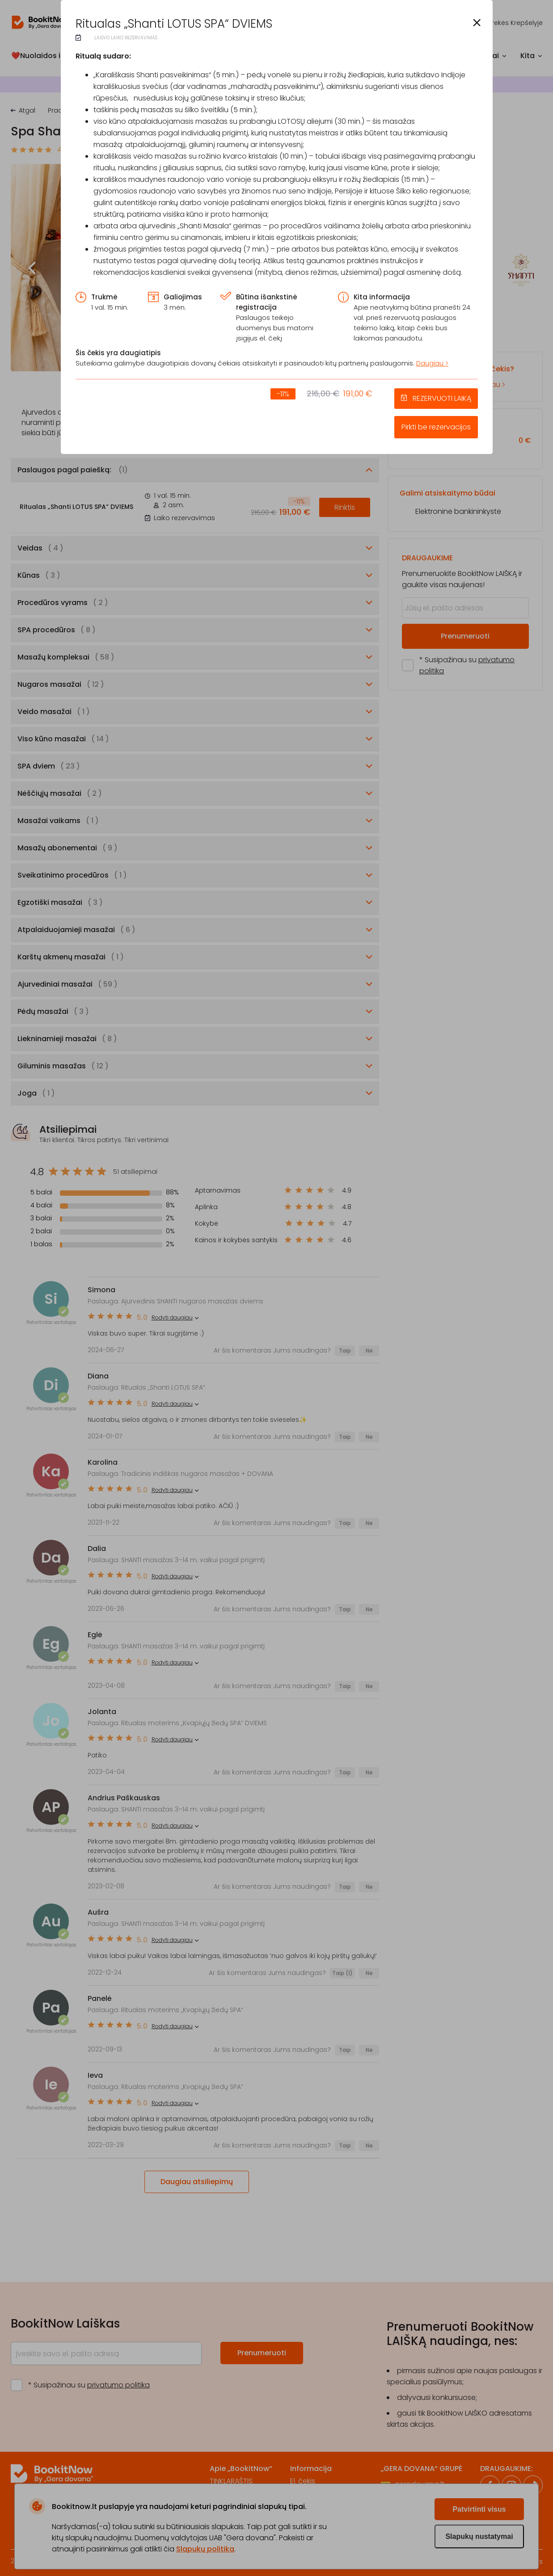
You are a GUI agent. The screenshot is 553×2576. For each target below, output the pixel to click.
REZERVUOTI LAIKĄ (442, 398)
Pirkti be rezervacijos (436, 427)
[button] (477, 22)
